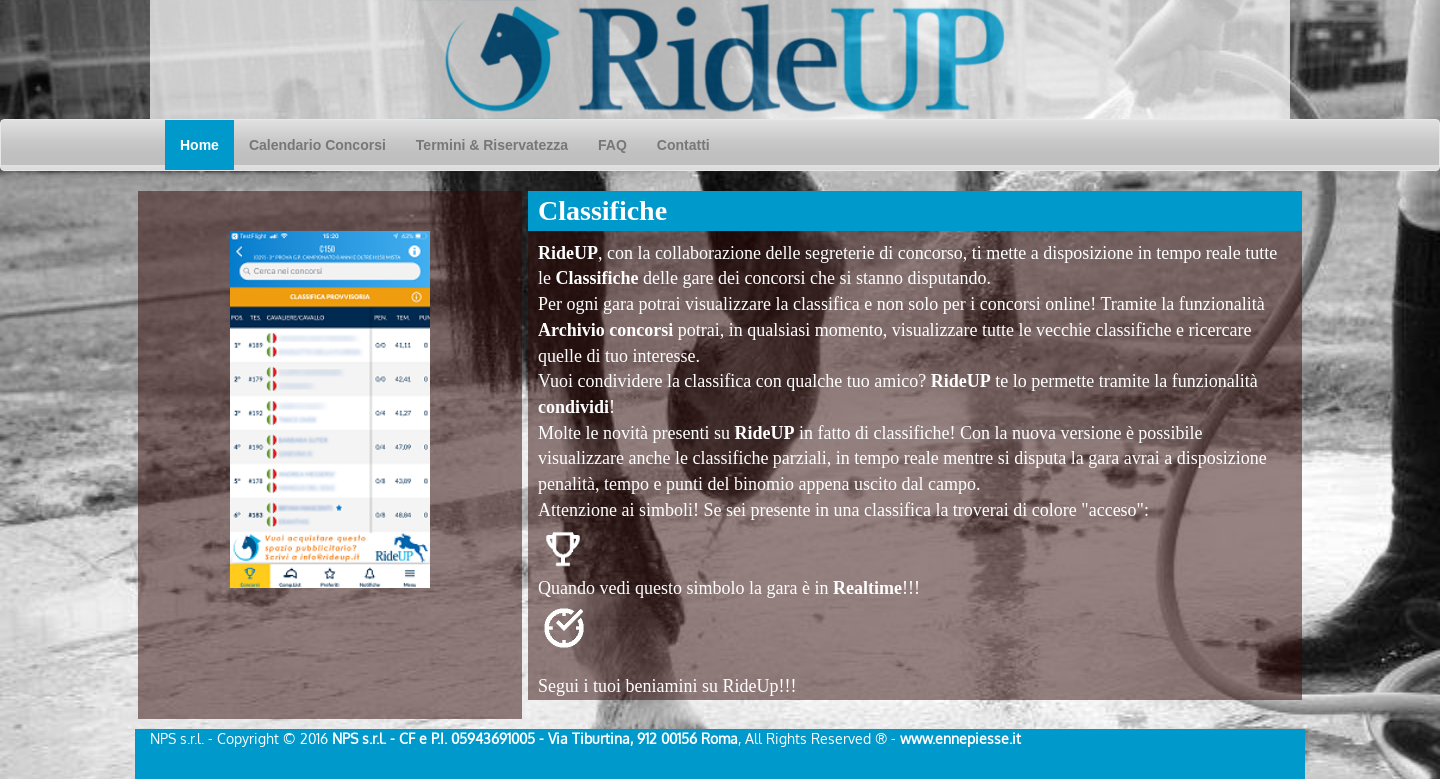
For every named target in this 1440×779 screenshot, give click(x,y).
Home (207, 143)
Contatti (683, 145)
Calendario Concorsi (325, 143)
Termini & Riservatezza (492, 145)
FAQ (612, 145)
